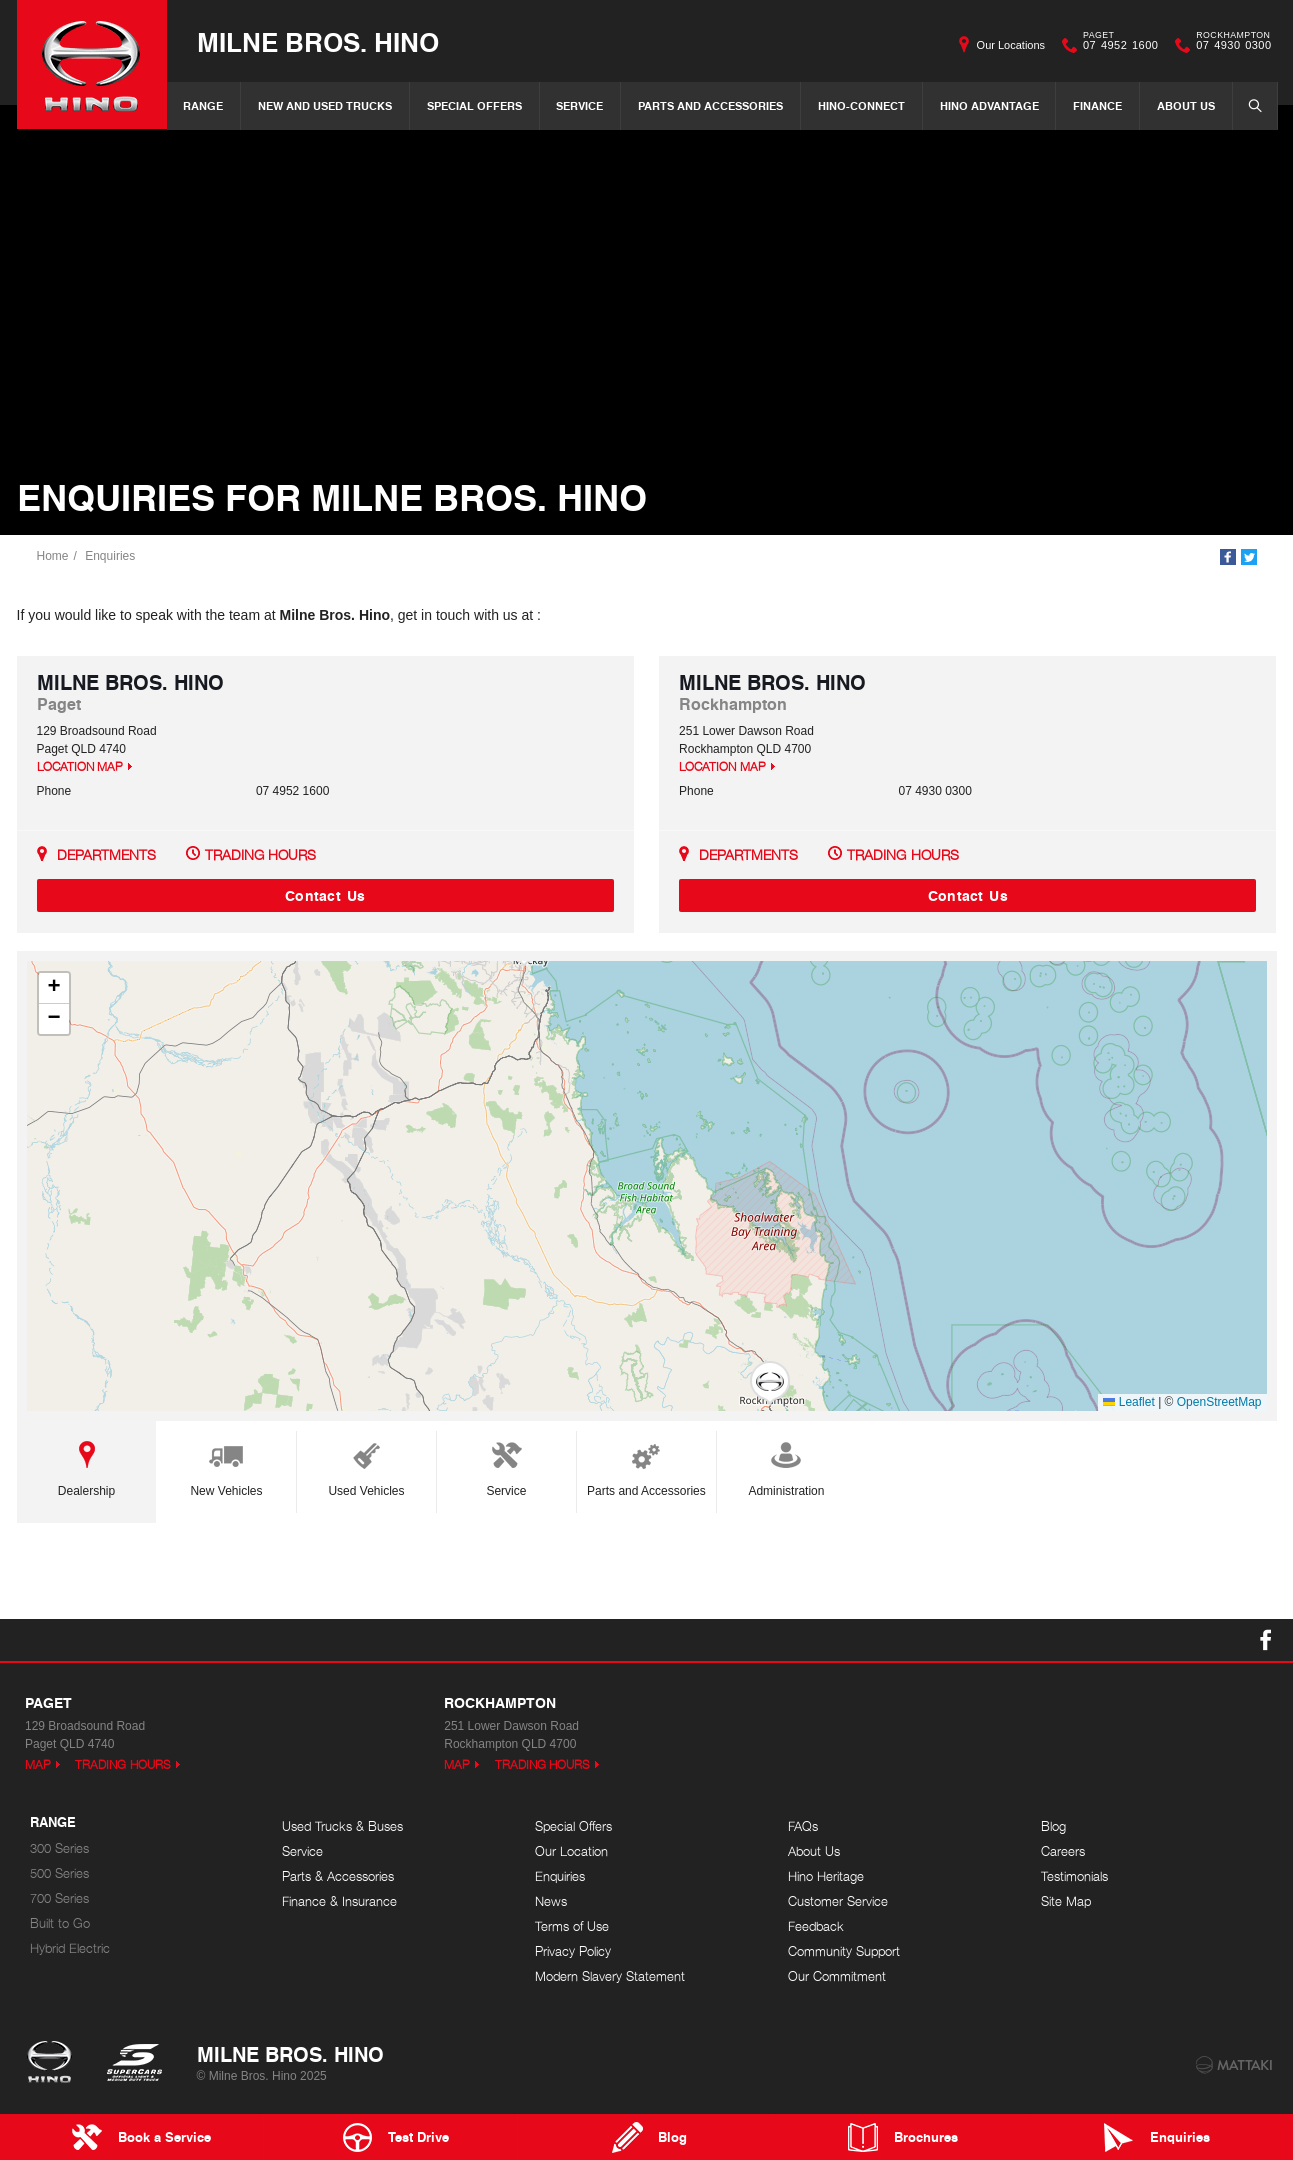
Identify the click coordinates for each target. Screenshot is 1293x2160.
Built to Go (60, 1923)
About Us (1186, 105)
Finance (1097, 105)
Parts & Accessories (338, 1876)
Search (1249, 105)
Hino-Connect (861, 105)
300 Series (59, 1848)
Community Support (844, 1951)
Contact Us (325, 895)
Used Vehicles (366, 1466)
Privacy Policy (573, 1951)
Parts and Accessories (710, 105)
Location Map (80, 766)
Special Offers (474, 105)
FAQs (803, 1826)
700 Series (59, 1898)
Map (38, 1764)
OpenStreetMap (1219, 1402)
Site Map (1066, 1901)
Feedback (816, 1926)
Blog (1053, 1826)
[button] (770, 1383)
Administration (786, 1466)
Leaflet (1128, 1402)
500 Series (59, 1873)
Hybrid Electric (70, 1948)
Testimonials (1074, 1876)
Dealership (86, 1466)
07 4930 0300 (1229, 45)
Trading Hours (261, 854)
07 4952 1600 (1116, 45)
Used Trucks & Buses (342, 1826)
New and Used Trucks (325, 105)
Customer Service (838, 1901)
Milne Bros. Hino (318, 41)
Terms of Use (572, 1926)
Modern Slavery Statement (610, 1976)
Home (53, 556)
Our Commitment (837, 1976)
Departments (106, 854)
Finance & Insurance (339, 1901)
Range (203, 105)
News (551, 1901)
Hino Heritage (826, 1876)
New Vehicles (226, 1466)
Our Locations (1011, 45)
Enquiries (110, 556)
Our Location (571, 1851)
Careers (1063, 1851)
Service (579, 105)
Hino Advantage (989, 105)
